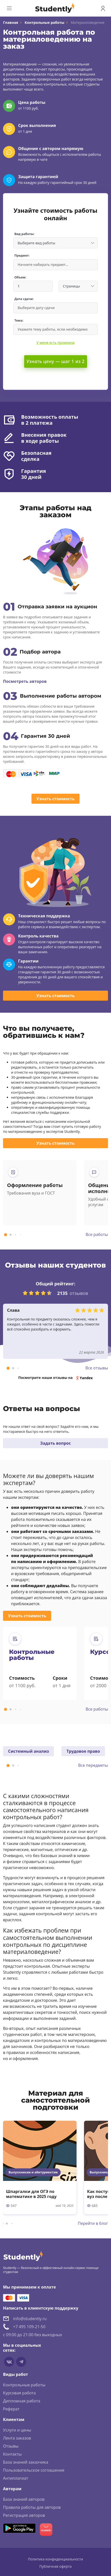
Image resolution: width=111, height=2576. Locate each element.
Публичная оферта (55, 2566)
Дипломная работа (21, 2401)
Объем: (20, 277)
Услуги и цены (17, 2430)
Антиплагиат (15, 2478)
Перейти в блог (93, 2223)
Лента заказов (17, 2438)
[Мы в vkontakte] (9, 2362)
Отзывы (10, 2446)
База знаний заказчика (25, 2462)
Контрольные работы (44, 22)
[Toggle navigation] (9, 8)
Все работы (97, 1234)
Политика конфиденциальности (55, 2559)
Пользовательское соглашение (33, 2470)
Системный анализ (28, 1751)
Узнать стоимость (55, 798)
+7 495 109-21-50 (29, 2326)
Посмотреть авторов (25, 681)
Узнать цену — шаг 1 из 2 (55, 361)
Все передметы (93, 1765)
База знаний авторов (24, 2499)
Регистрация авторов (24, 2515)
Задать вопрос (55, 1443)
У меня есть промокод (55, 342)
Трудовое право (83, 1751)
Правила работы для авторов (32, 2507)
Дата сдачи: (23, 299)
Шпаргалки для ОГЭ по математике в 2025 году (31, 2194)
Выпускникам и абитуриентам (33, 2172)
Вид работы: (24, 234)
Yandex (86, 1377)
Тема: (18, 320)
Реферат (11, 2409)
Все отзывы (96, 1368)
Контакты (12, 2454)
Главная (10, 22)
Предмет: (22, 255)
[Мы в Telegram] (21, 2362)
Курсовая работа (19, 2393)
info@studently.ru (30, 2318)
